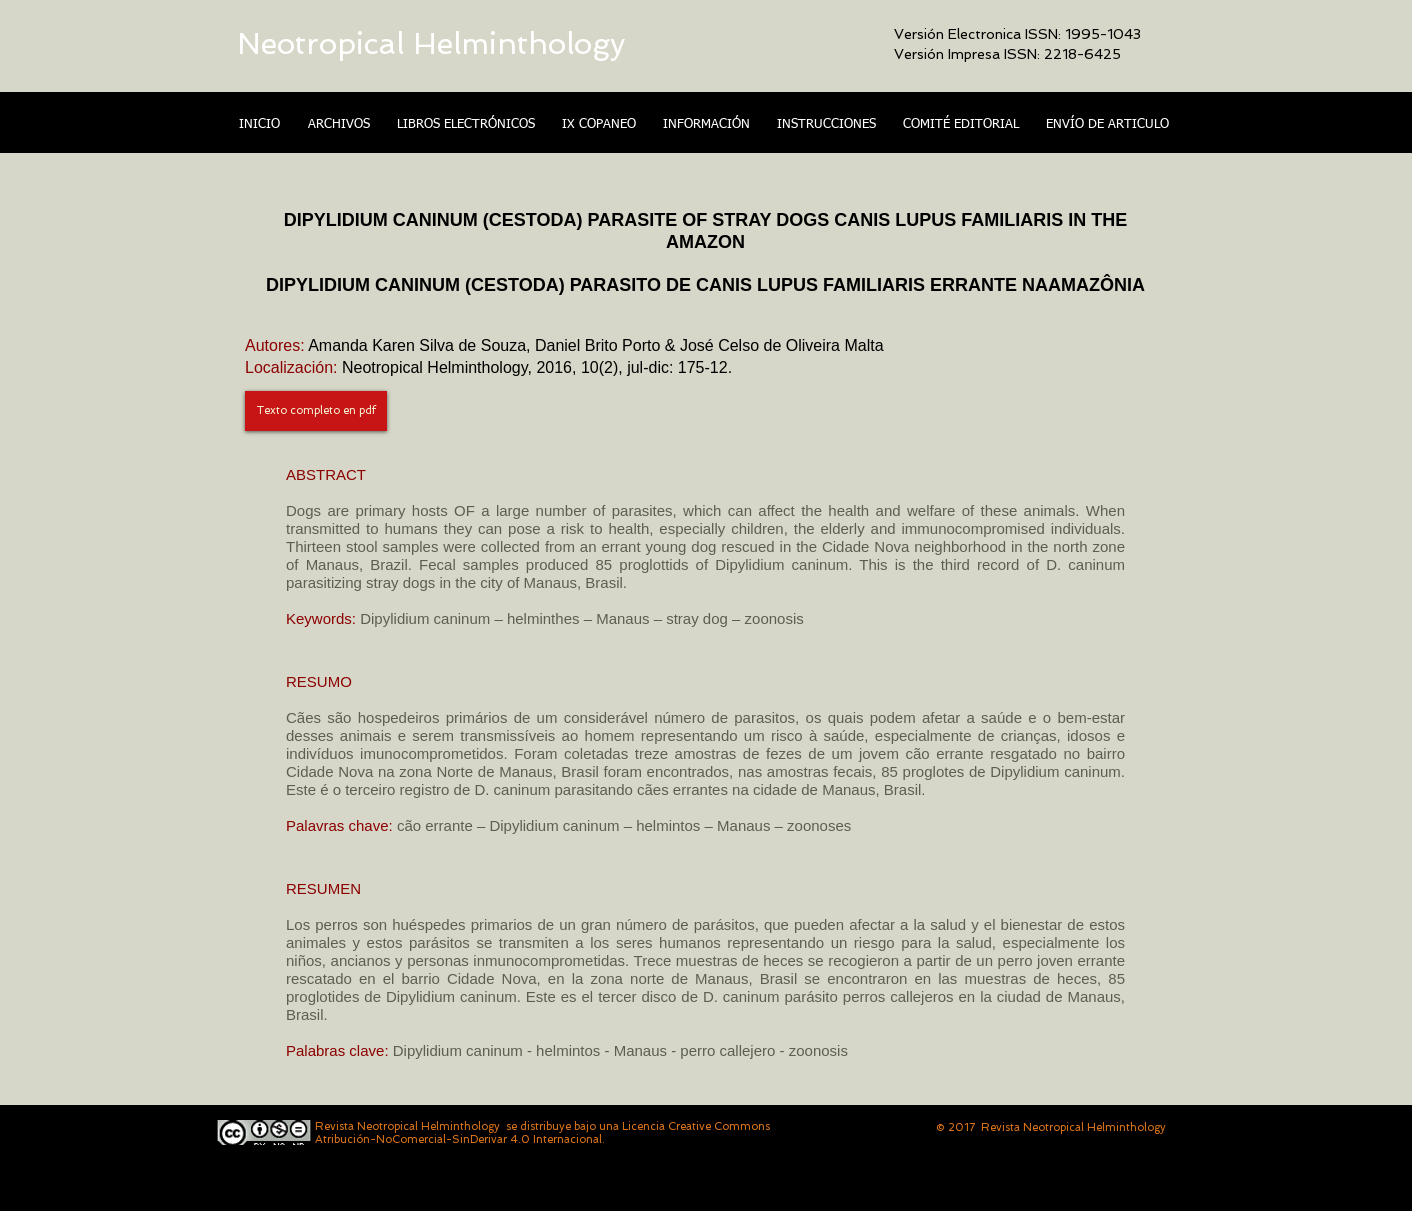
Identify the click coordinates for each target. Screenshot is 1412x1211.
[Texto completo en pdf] (316, 411)
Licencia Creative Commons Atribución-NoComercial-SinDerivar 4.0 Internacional (542, 1133)
